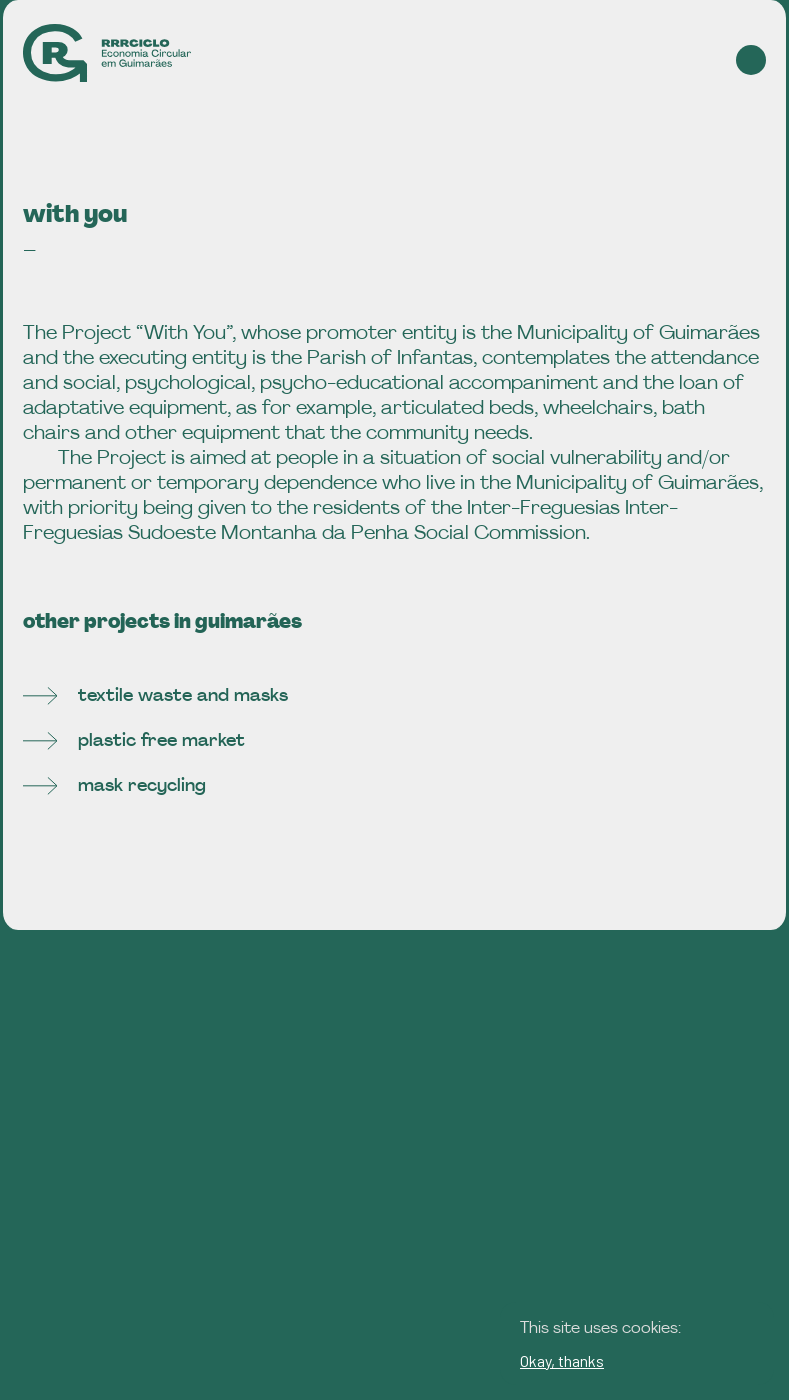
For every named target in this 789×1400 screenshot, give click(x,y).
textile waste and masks (155, 696)
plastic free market (134, 741)
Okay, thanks (562, 1360)
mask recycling (114, 786)
